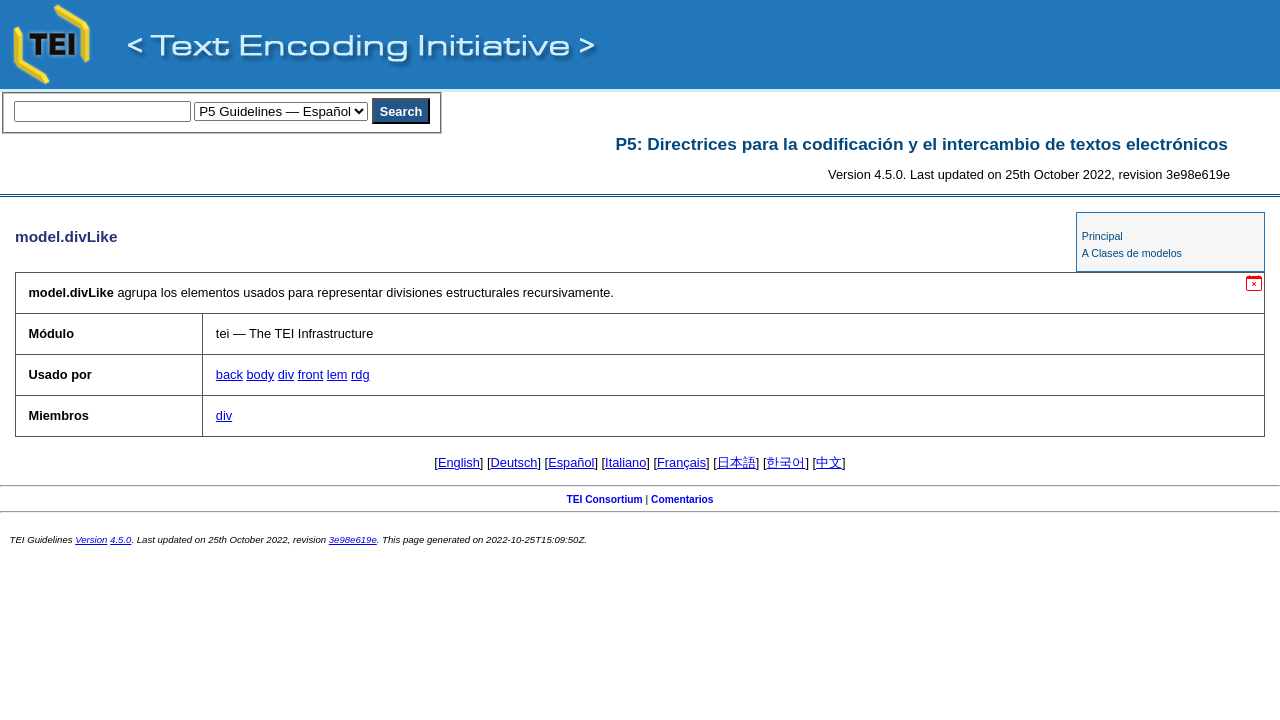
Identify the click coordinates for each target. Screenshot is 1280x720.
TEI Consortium (604, 499)
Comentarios (682, 499)
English (459, 462)
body (260, 374)
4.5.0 (120, 539)
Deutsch (514, 462)
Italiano (625, 462)
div (286, 374)
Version (91, 539)
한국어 (785, 462)
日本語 (736, 462)
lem (337, 374)
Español (571, 462)
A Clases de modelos (1132, 253)
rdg (360, 374)
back (229, 374)
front (311, 374)
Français (681, 462)
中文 (829, 462)
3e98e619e (353, 539)
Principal (1102, 236)
